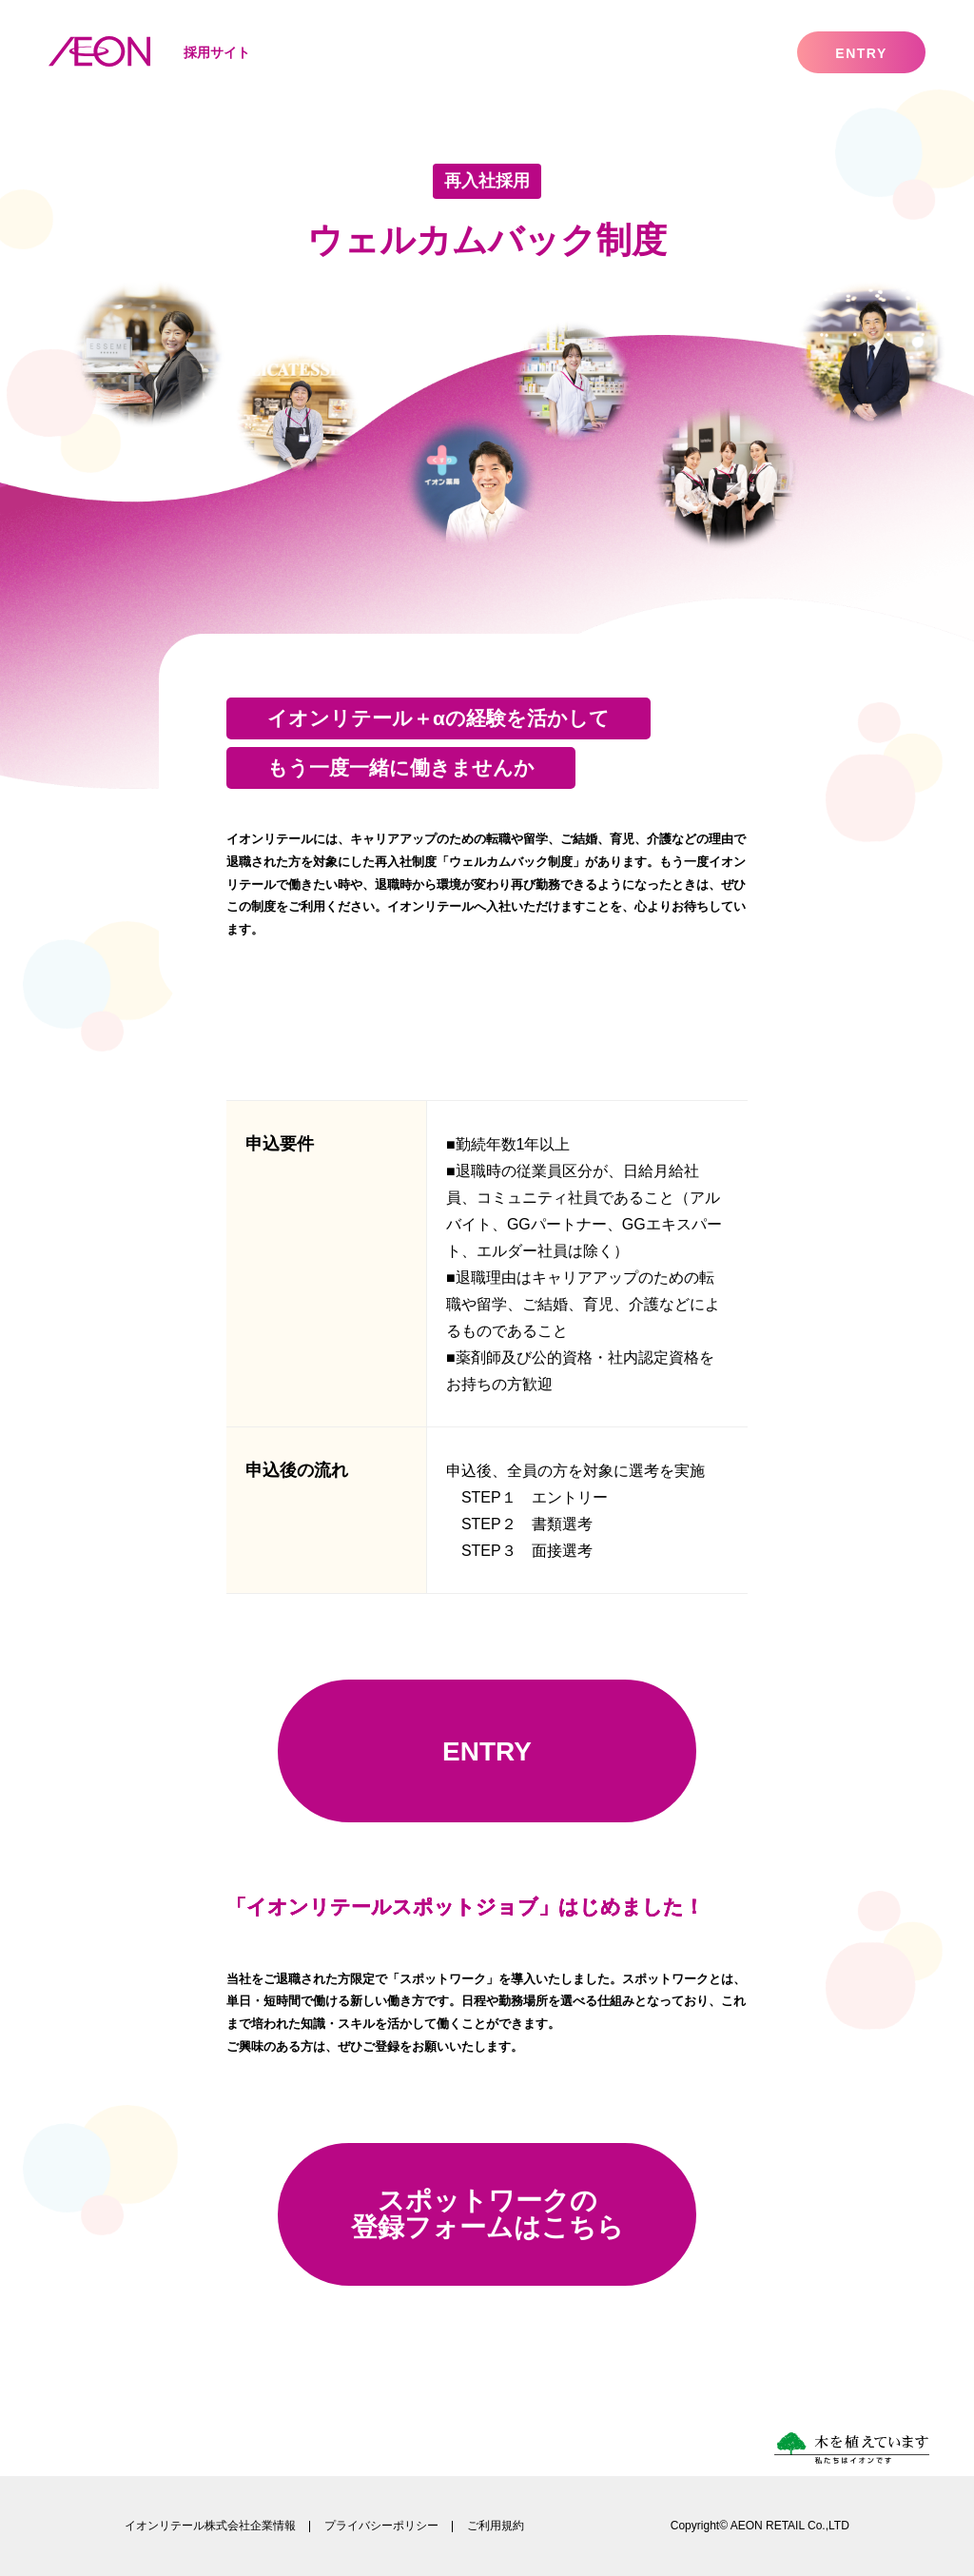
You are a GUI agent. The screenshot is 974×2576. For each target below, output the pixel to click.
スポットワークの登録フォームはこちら (487, 2214)
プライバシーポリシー (381, 2525)
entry (860, 53)
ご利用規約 (495, 2525)
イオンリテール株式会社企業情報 (210, 2525)
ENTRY (487, 1751)
